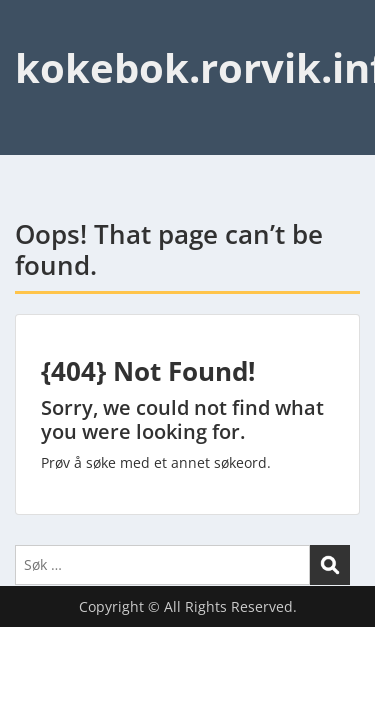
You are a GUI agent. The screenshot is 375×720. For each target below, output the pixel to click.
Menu (36, 34)
